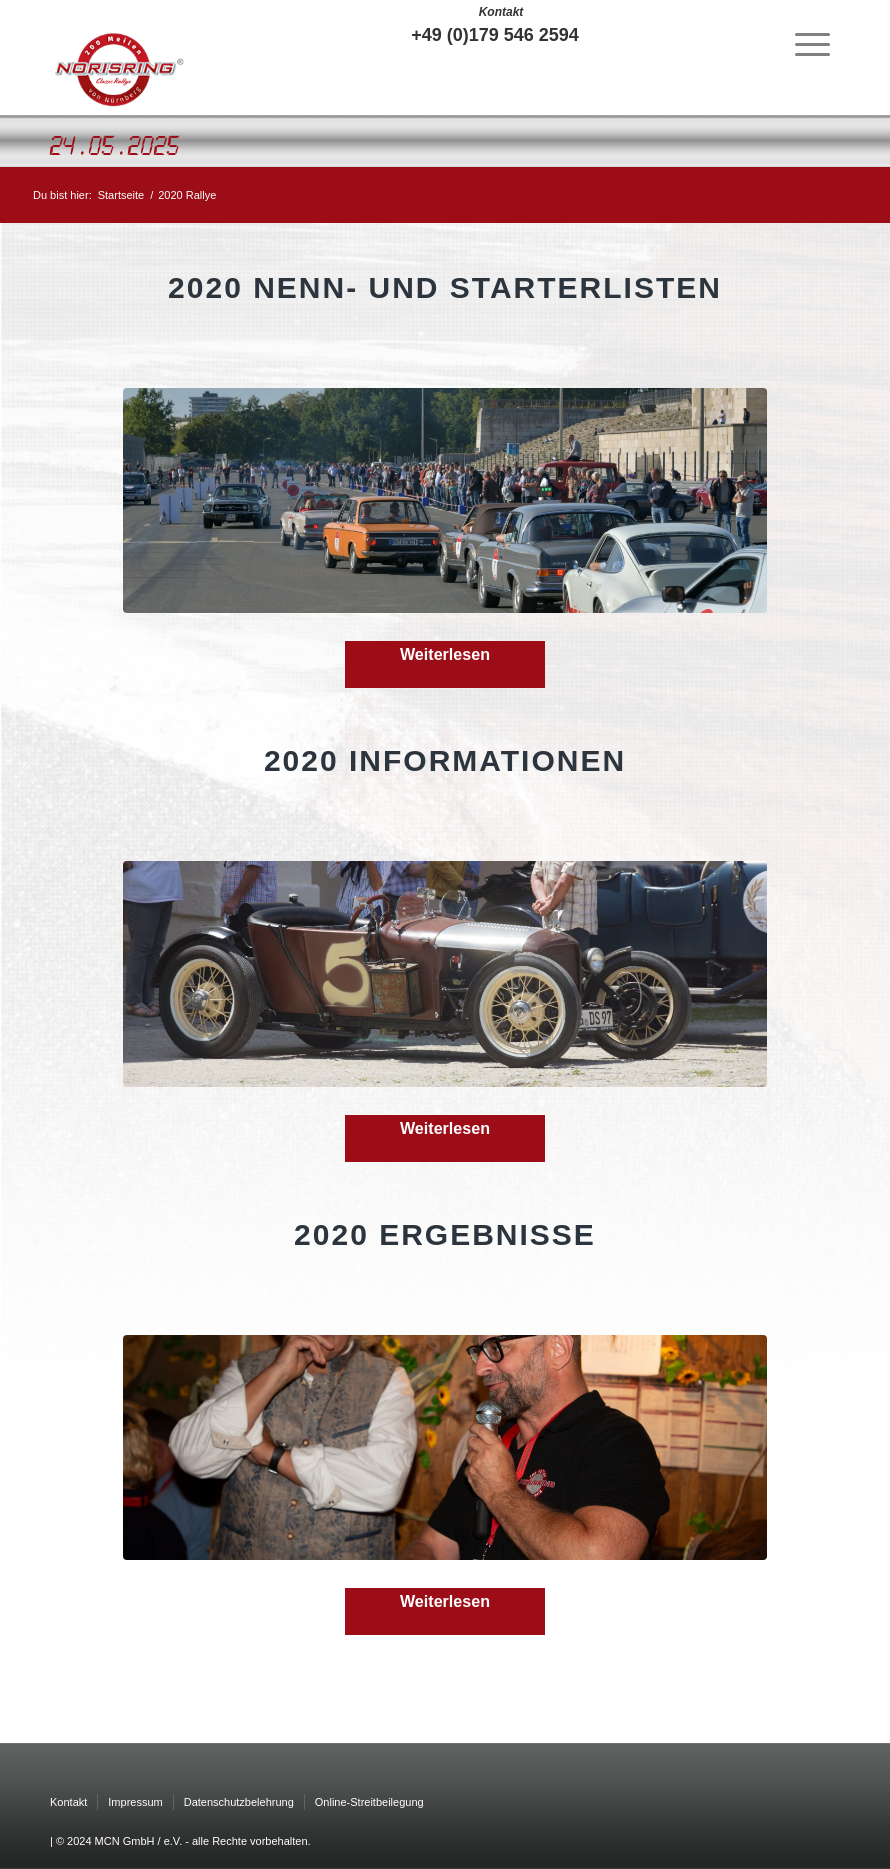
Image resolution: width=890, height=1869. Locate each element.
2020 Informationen (445, 760)
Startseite (121, 195)
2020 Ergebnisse (445, 1234)
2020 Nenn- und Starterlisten (445, 287)
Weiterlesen (445, 654)
